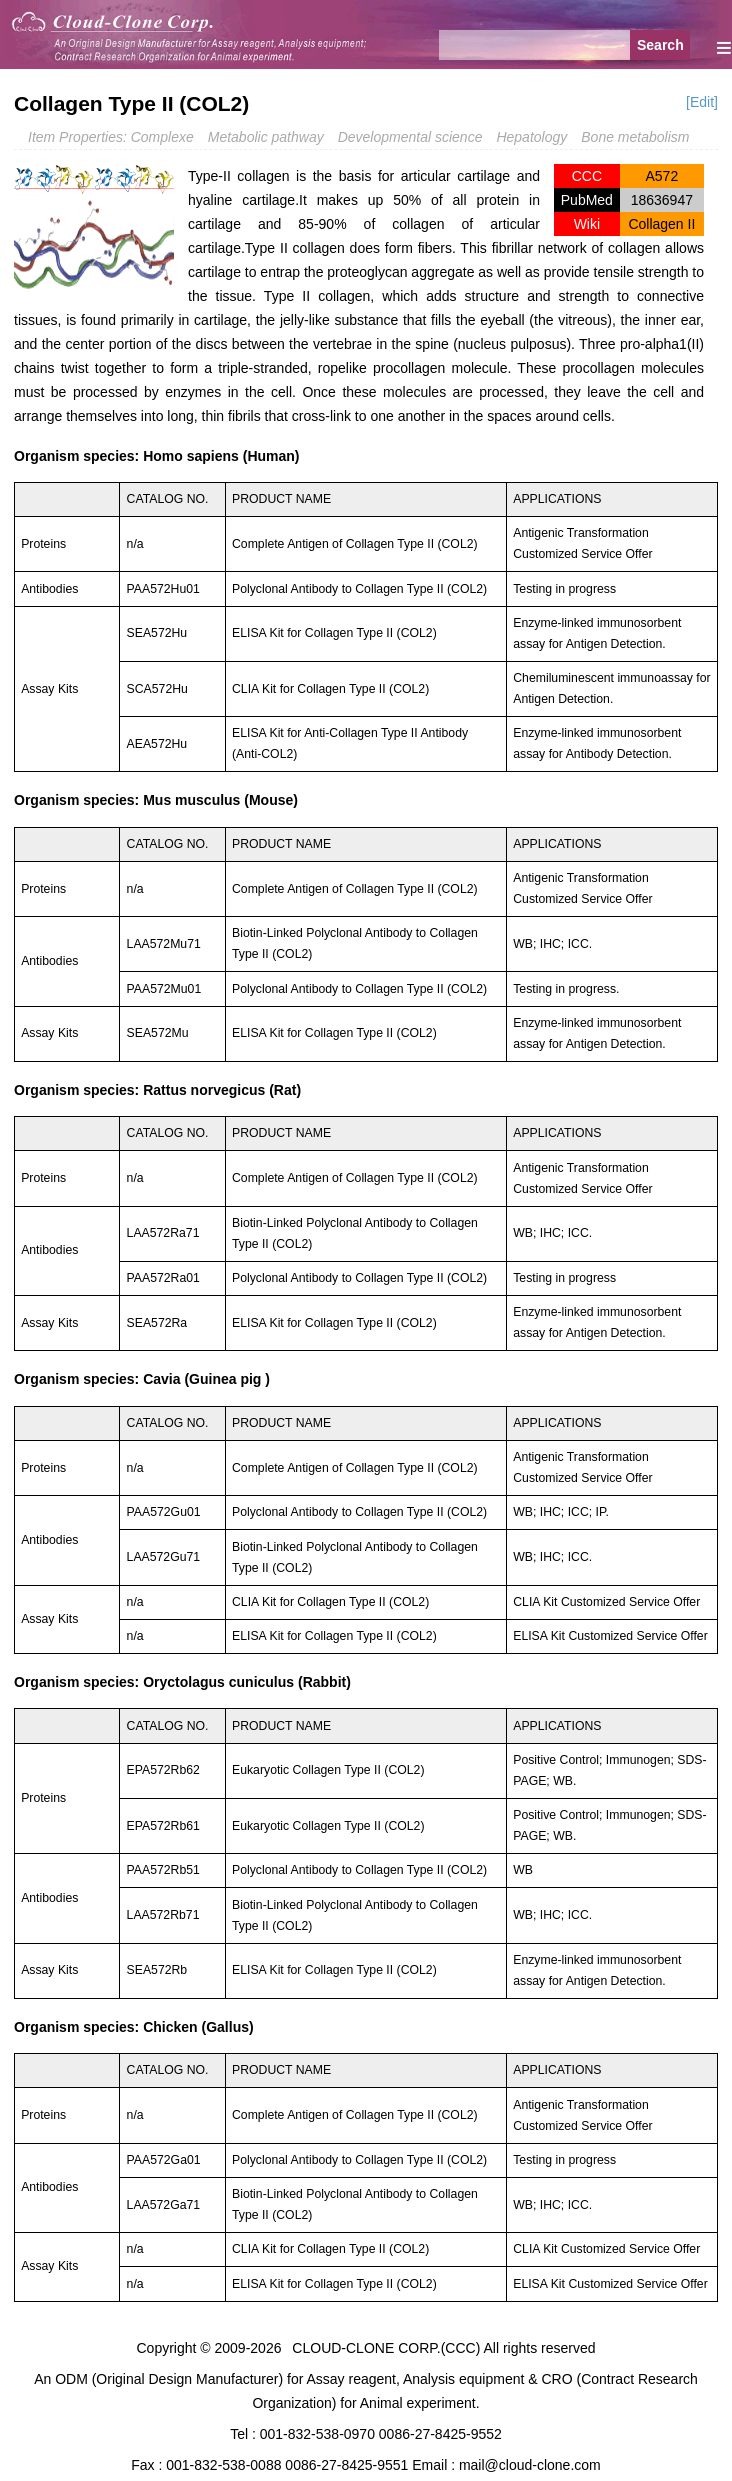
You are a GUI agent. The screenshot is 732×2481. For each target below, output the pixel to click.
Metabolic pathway (266, 137)
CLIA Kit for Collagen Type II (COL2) (330, 689)
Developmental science (410, 137)
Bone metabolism (635, 137)
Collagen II (661, 224)
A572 (661, 176)
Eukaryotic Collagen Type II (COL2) (328, 1770)
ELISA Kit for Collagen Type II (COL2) (334, 633)
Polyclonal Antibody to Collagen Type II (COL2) (359, 589)
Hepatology (531, 137)
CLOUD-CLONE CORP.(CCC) (386, 2348)
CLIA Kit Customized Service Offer (606, 1602)
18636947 (662, 200)
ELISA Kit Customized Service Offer (610, 1636)
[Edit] (702, 102)
